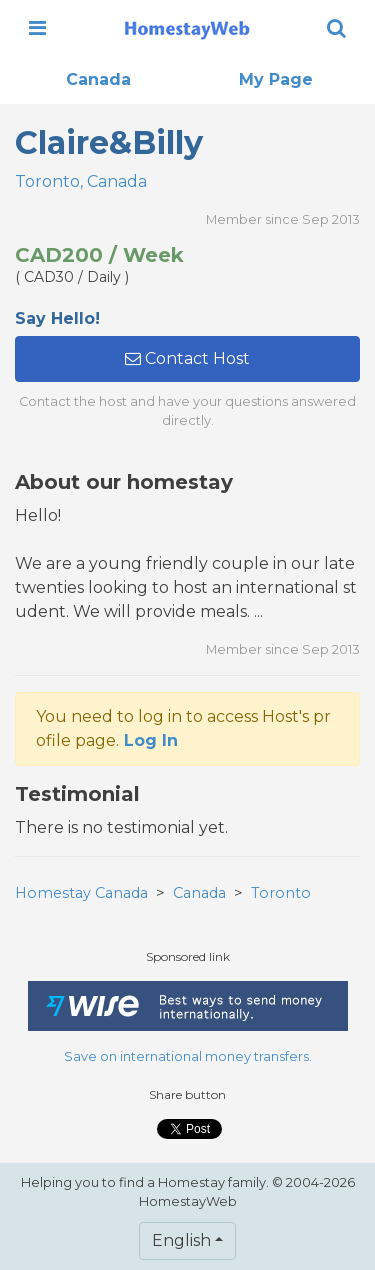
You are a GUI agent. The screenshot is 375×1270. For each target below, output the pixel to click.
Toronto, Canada (81, 181)
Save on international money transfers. (188, 1056)
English (181, 1240)
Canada (98, 79)
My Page (276, 79)
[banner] (187, 28)
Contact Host (187, 358)
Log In (151, 740)
